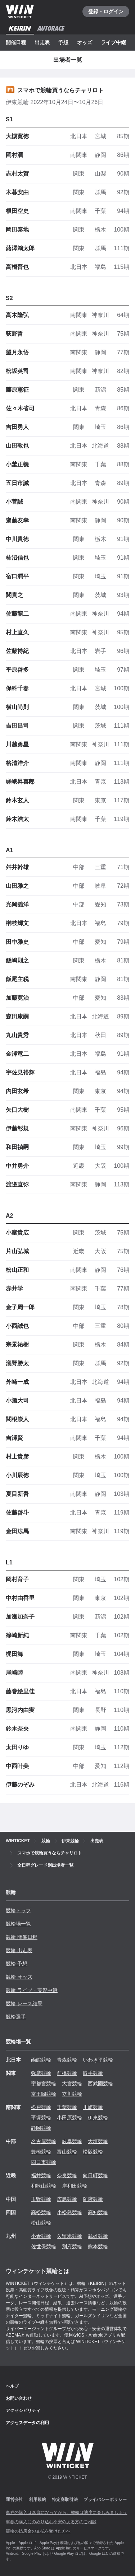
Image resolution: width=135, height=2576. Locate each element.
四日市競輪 (43, 2162)
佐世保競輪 (43, 2246)
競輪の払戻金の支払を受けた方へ (38, 2531)
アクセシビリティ (23, 2410)
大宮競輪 (72, 2083)
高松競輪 (41, 2212)
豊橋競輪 (41, 2152)
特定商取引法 (65, 2499)
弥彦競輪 (41, 2073)
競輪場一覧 (18, 1924)
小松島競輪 (69, 2212)
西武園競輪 (100, 2083)
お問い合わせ (19, 2398)
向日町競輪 (95, 2175)
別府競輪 (72, 2246)
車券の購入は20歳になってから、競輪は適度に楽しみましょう (66, 2512)
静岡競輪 (41, 2128)
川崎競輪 (93, 2107)
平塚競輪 (41, 2117)
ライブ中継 (113, 42)
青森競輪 (67, 2060)
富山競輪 (67, 2152)
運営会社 (14, 2499)
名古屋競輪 (43, 2141)
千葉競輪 (67, 2107)
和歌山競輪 (43, 2186)
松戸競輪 (41, 2107)
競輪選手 (16, 2017)
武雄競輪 (98, 2236)
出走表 (42, 42)
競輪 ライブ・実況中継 (32, 1990)
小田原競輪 (69, 2117)
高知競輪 (98, 2212)
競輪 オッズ (19, 1977)
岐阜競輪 (72, 2141)
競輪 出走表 (19, 1950)
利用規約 (37, 2499)
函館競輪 (41, 2060)
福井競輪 (41, 2175)
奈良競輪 (67, 2175)
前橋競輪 (67, 2073)
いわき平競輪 (98, 2060)
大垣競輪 (98, 2141)
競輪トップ (18, 1910)
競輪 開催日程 (21, 1937)
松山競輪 (41, 2223)
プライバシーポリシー (105, 2499)
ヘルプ (12, 2386)
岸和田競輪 (74, 2186)
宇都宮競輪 (43, 2083)
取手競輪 (93, 2073)
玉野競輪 (41, 2199)
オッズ (84, 42)
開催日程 (16, 42)
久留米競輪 (69, 2236)
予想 (63, 42)
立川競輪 (72, 2094)
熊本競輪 (98, 2246)
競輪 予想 (16, 1963)
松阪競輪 (93, 2152)
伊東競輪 (98, 2117)
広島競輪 (67, 2199)
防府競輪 (93, 2199)
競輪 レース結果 (24, 2003)
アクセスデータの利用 (27, 2422)
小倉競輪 (41, 2236)
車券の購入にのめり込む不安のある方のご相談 (51, 2521)
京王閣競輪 (43, 2094)
